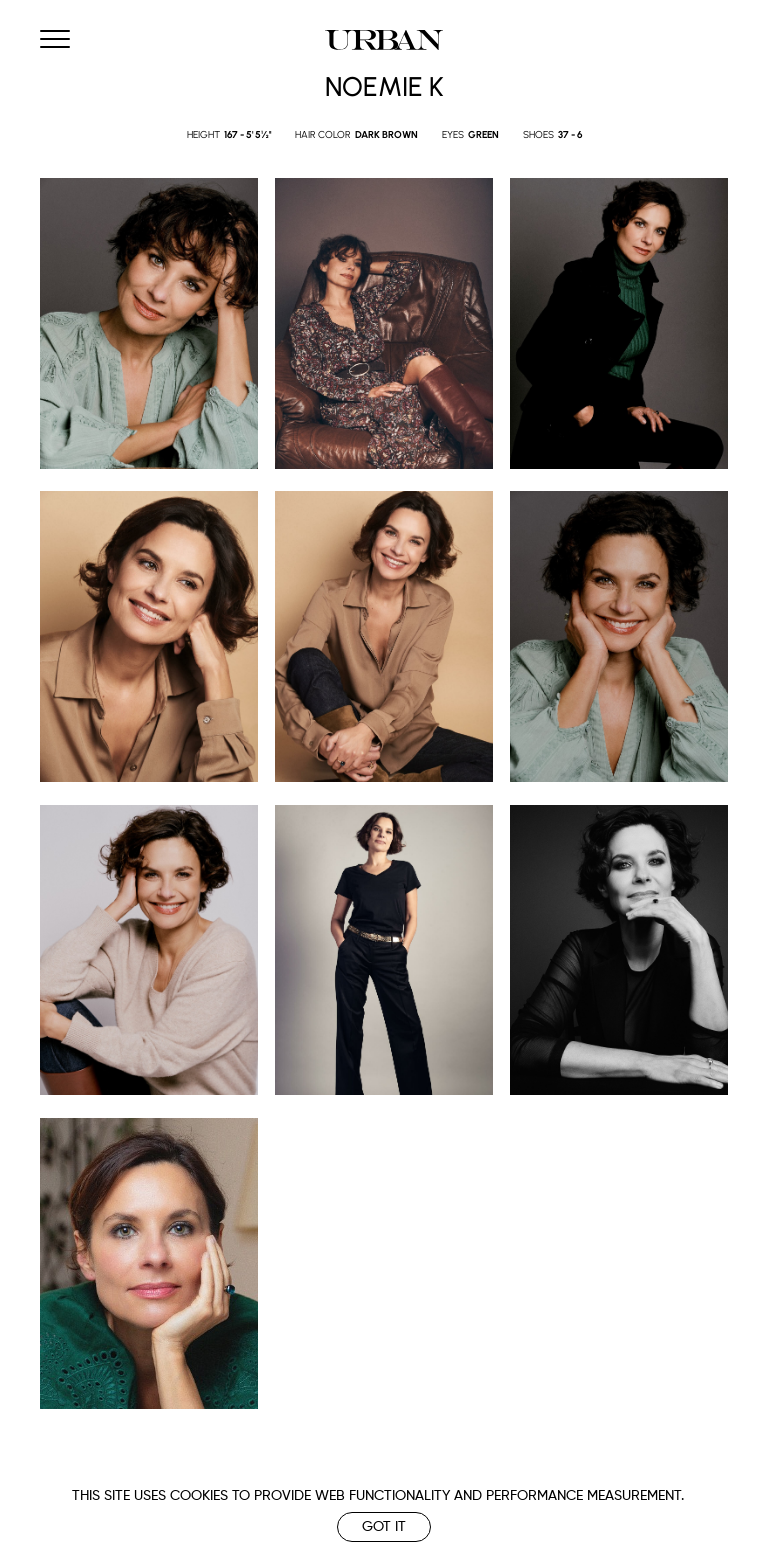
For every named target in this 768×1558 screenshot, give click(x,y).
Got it (384, 1527)
